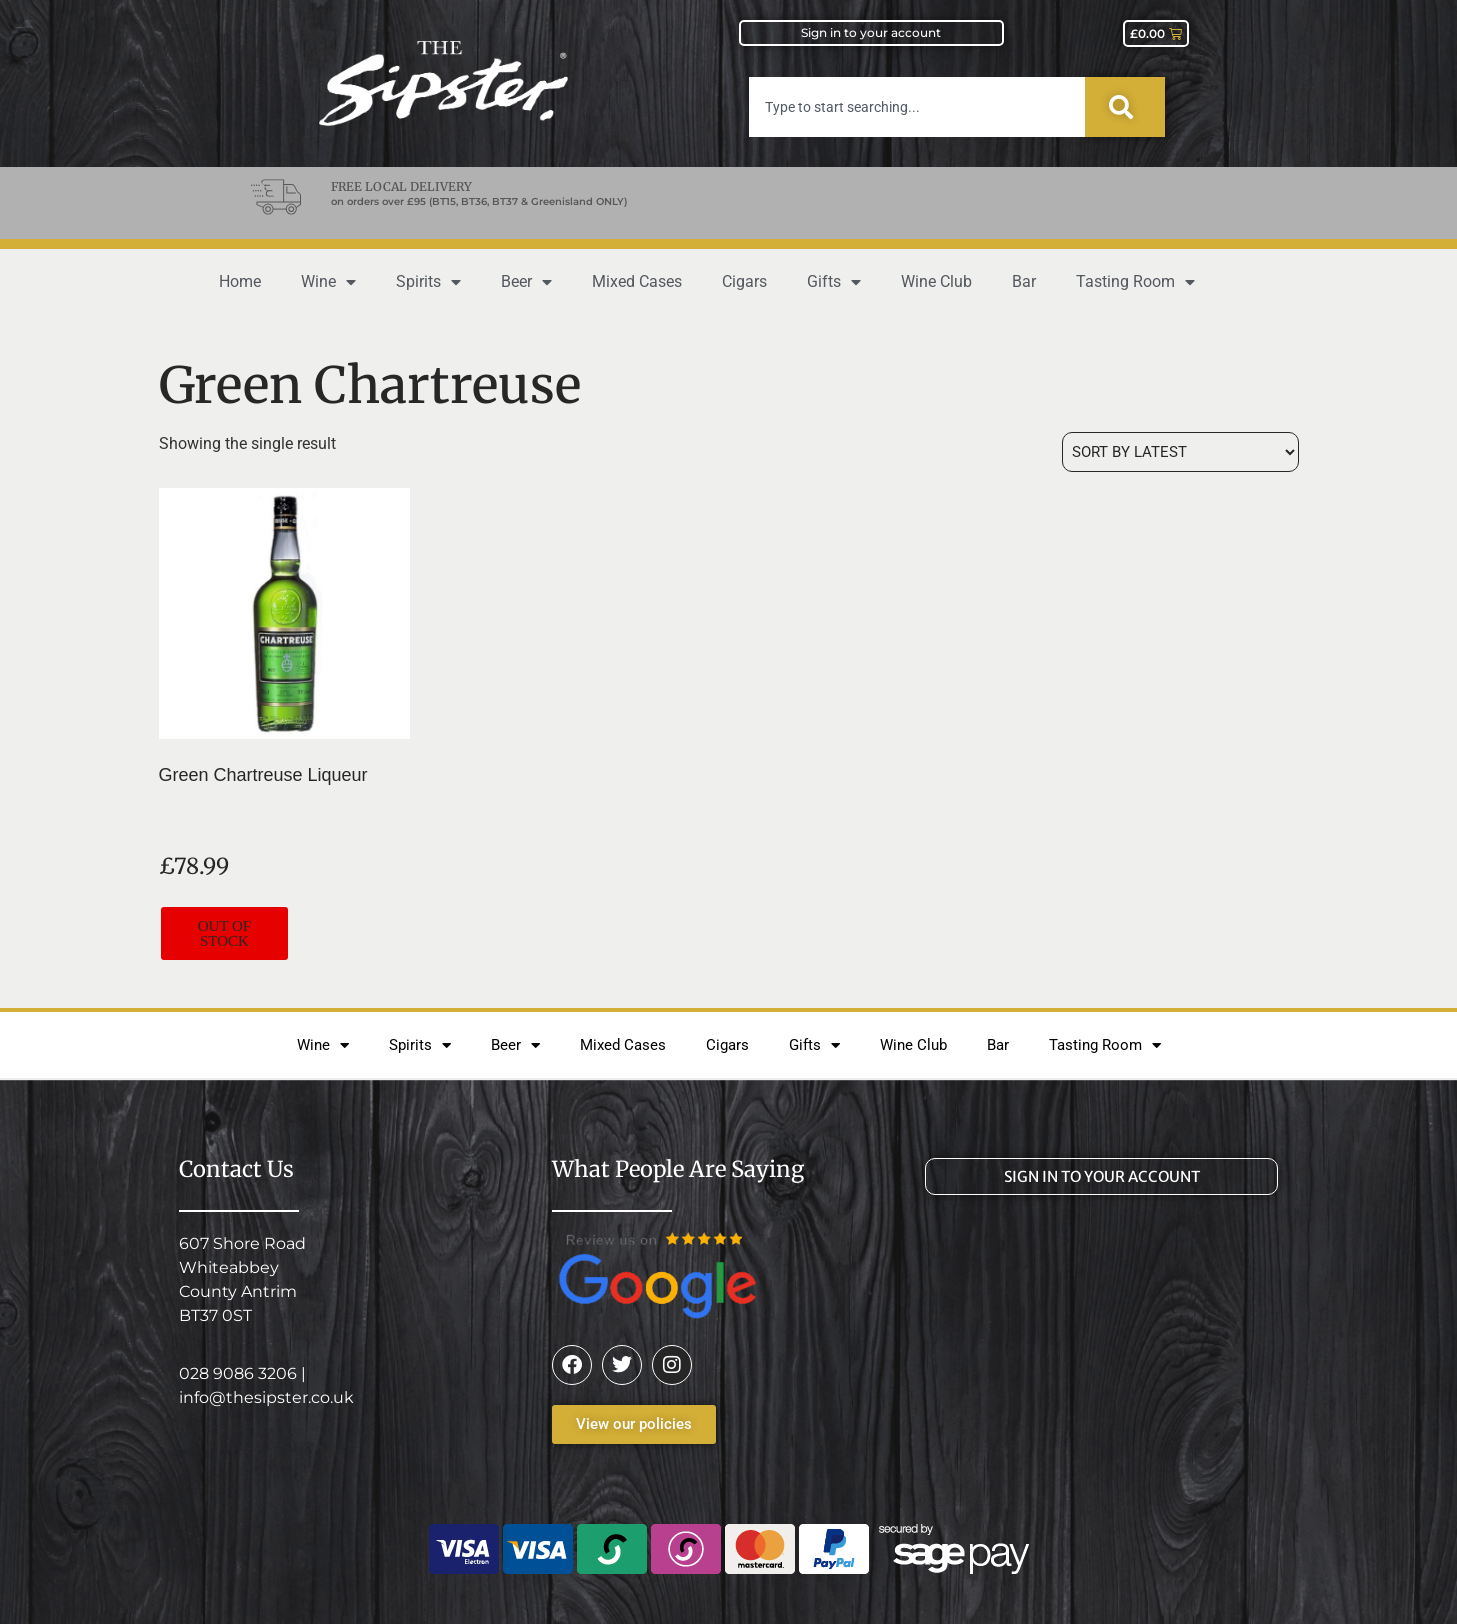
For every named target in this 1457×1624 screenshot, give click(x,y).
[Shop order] (1180, 452)
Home (240, 281)
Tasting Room (1135, 282)
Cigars (744, 281)
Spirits (428, 282)
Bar (1024, 281)
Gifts (834, 282)
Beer (526, 282)
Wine (328, 282)
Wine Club (936, 281)
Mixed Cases (637, 281)
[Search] (1125, 107)
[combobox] (917, 107)
